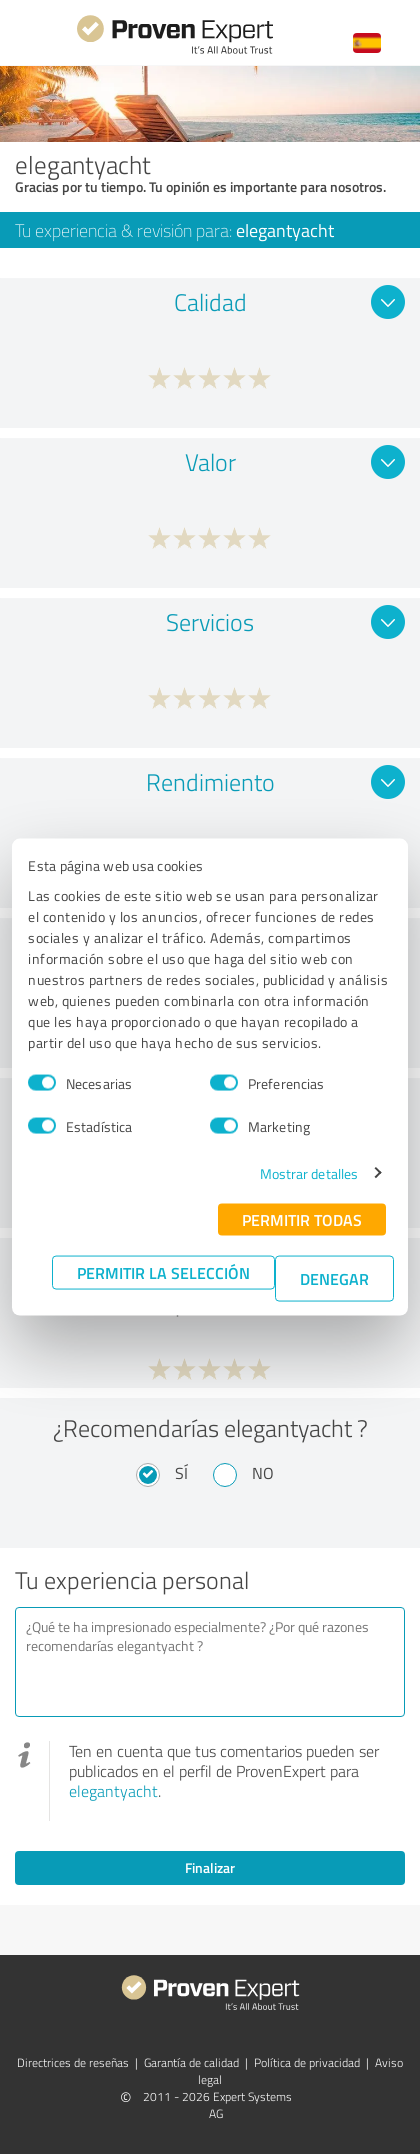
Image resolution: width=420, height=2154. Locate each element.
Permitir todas (302, 1218)
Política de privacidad (307, 2062)
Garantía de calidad (191, 2062)
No (263, 1473)
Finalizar (210, 1867)
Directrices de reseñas (73, 2062)
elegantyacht (113, 1791)
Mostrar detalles (309, 1172)
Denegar (334, 1277)
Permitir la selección (163, 1271)
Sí (181, 1473)
